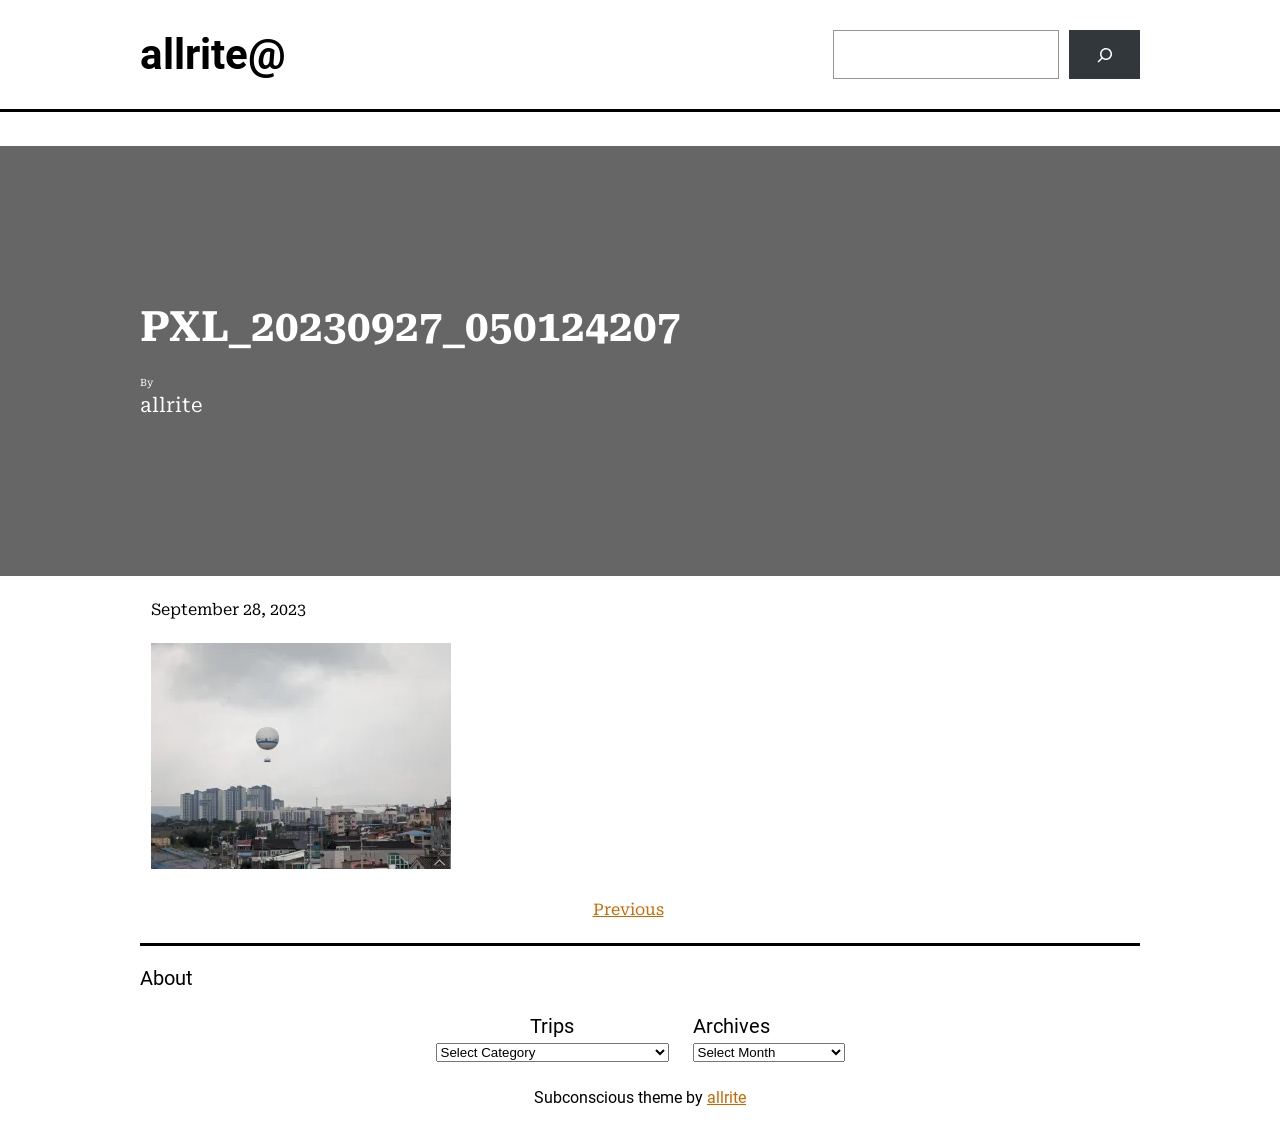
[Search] (1104, 54)
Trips (552, 1026)
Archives (731, 1026)
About (166, 978)
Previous (628, 909)
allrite (726, 1097)
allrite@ (213, 54)
